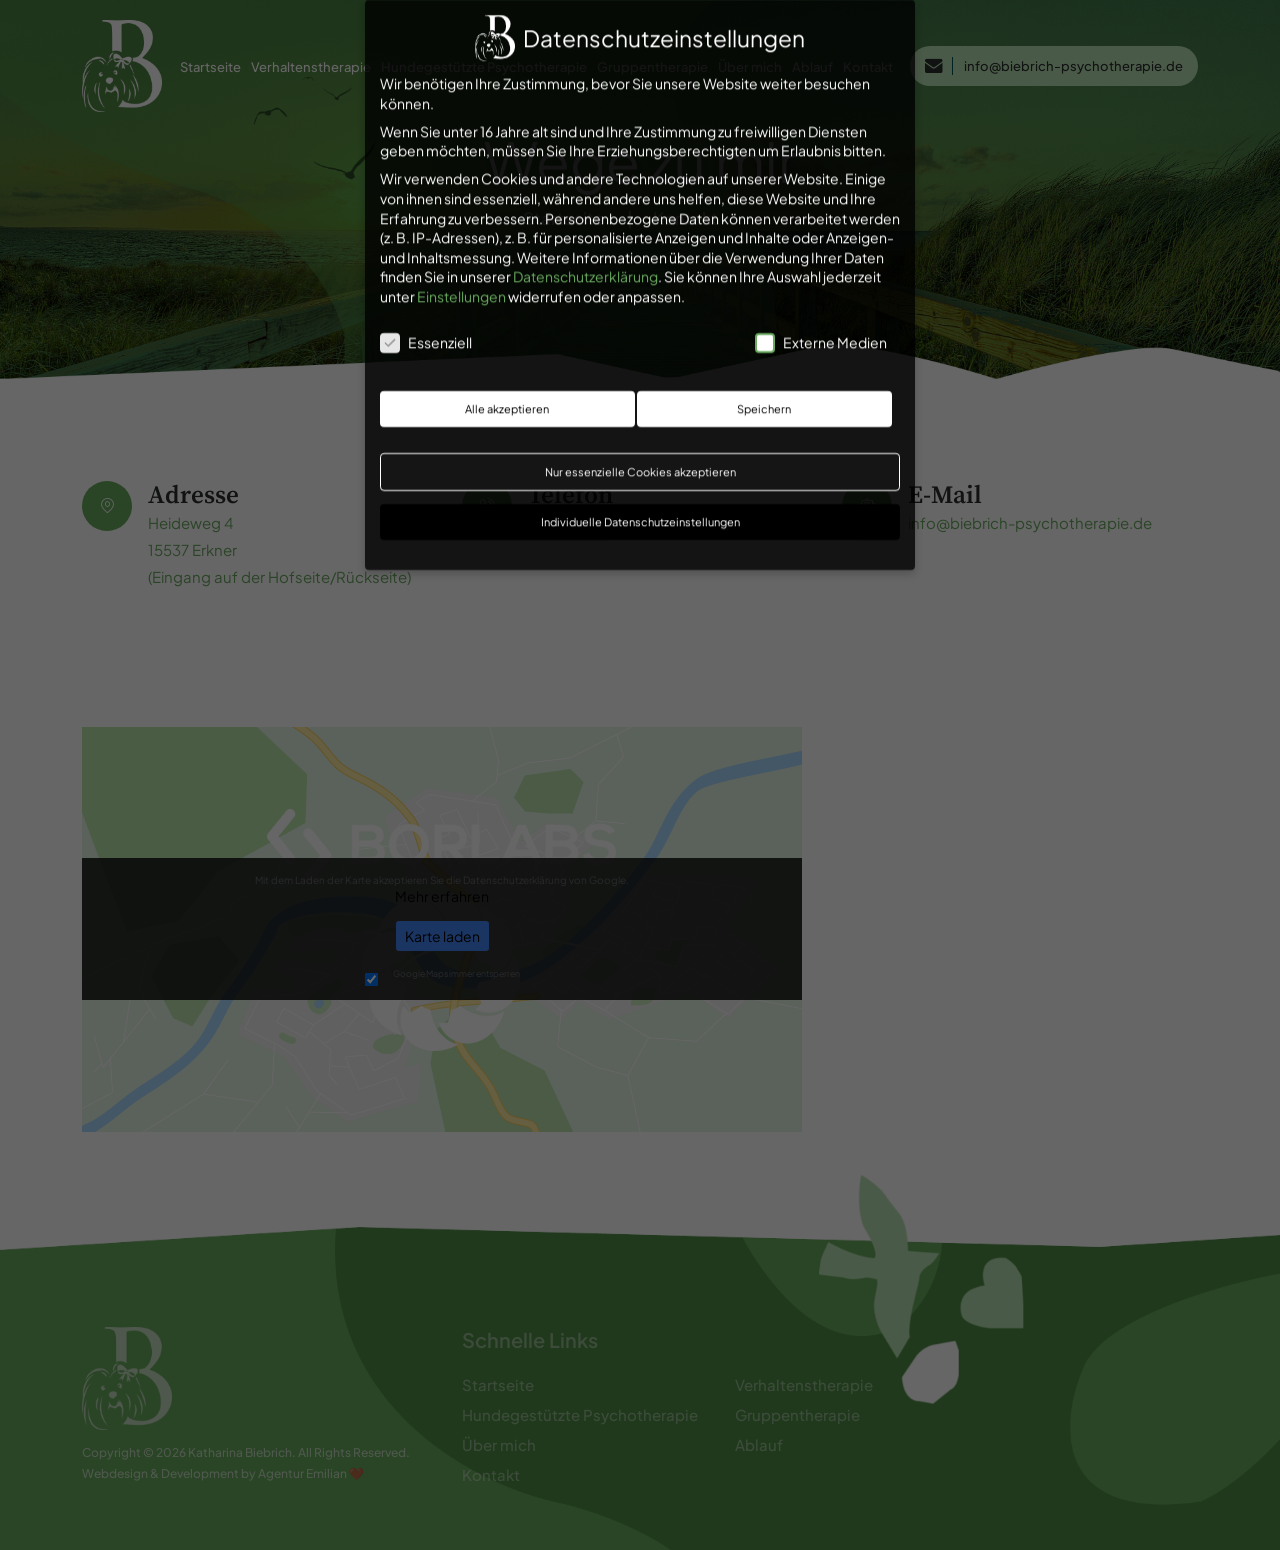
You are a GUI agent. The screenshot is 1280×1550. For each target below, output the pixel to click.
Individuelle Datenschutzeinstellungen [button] (640, 512)
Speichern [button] (764, 398)
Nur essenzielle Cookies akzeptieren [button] (640, 462)
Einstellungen (461, 286)
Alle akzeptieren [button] (507, 398)
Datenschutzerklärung (585, 267)
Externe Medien (821, 332)
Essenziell (426, 332)
